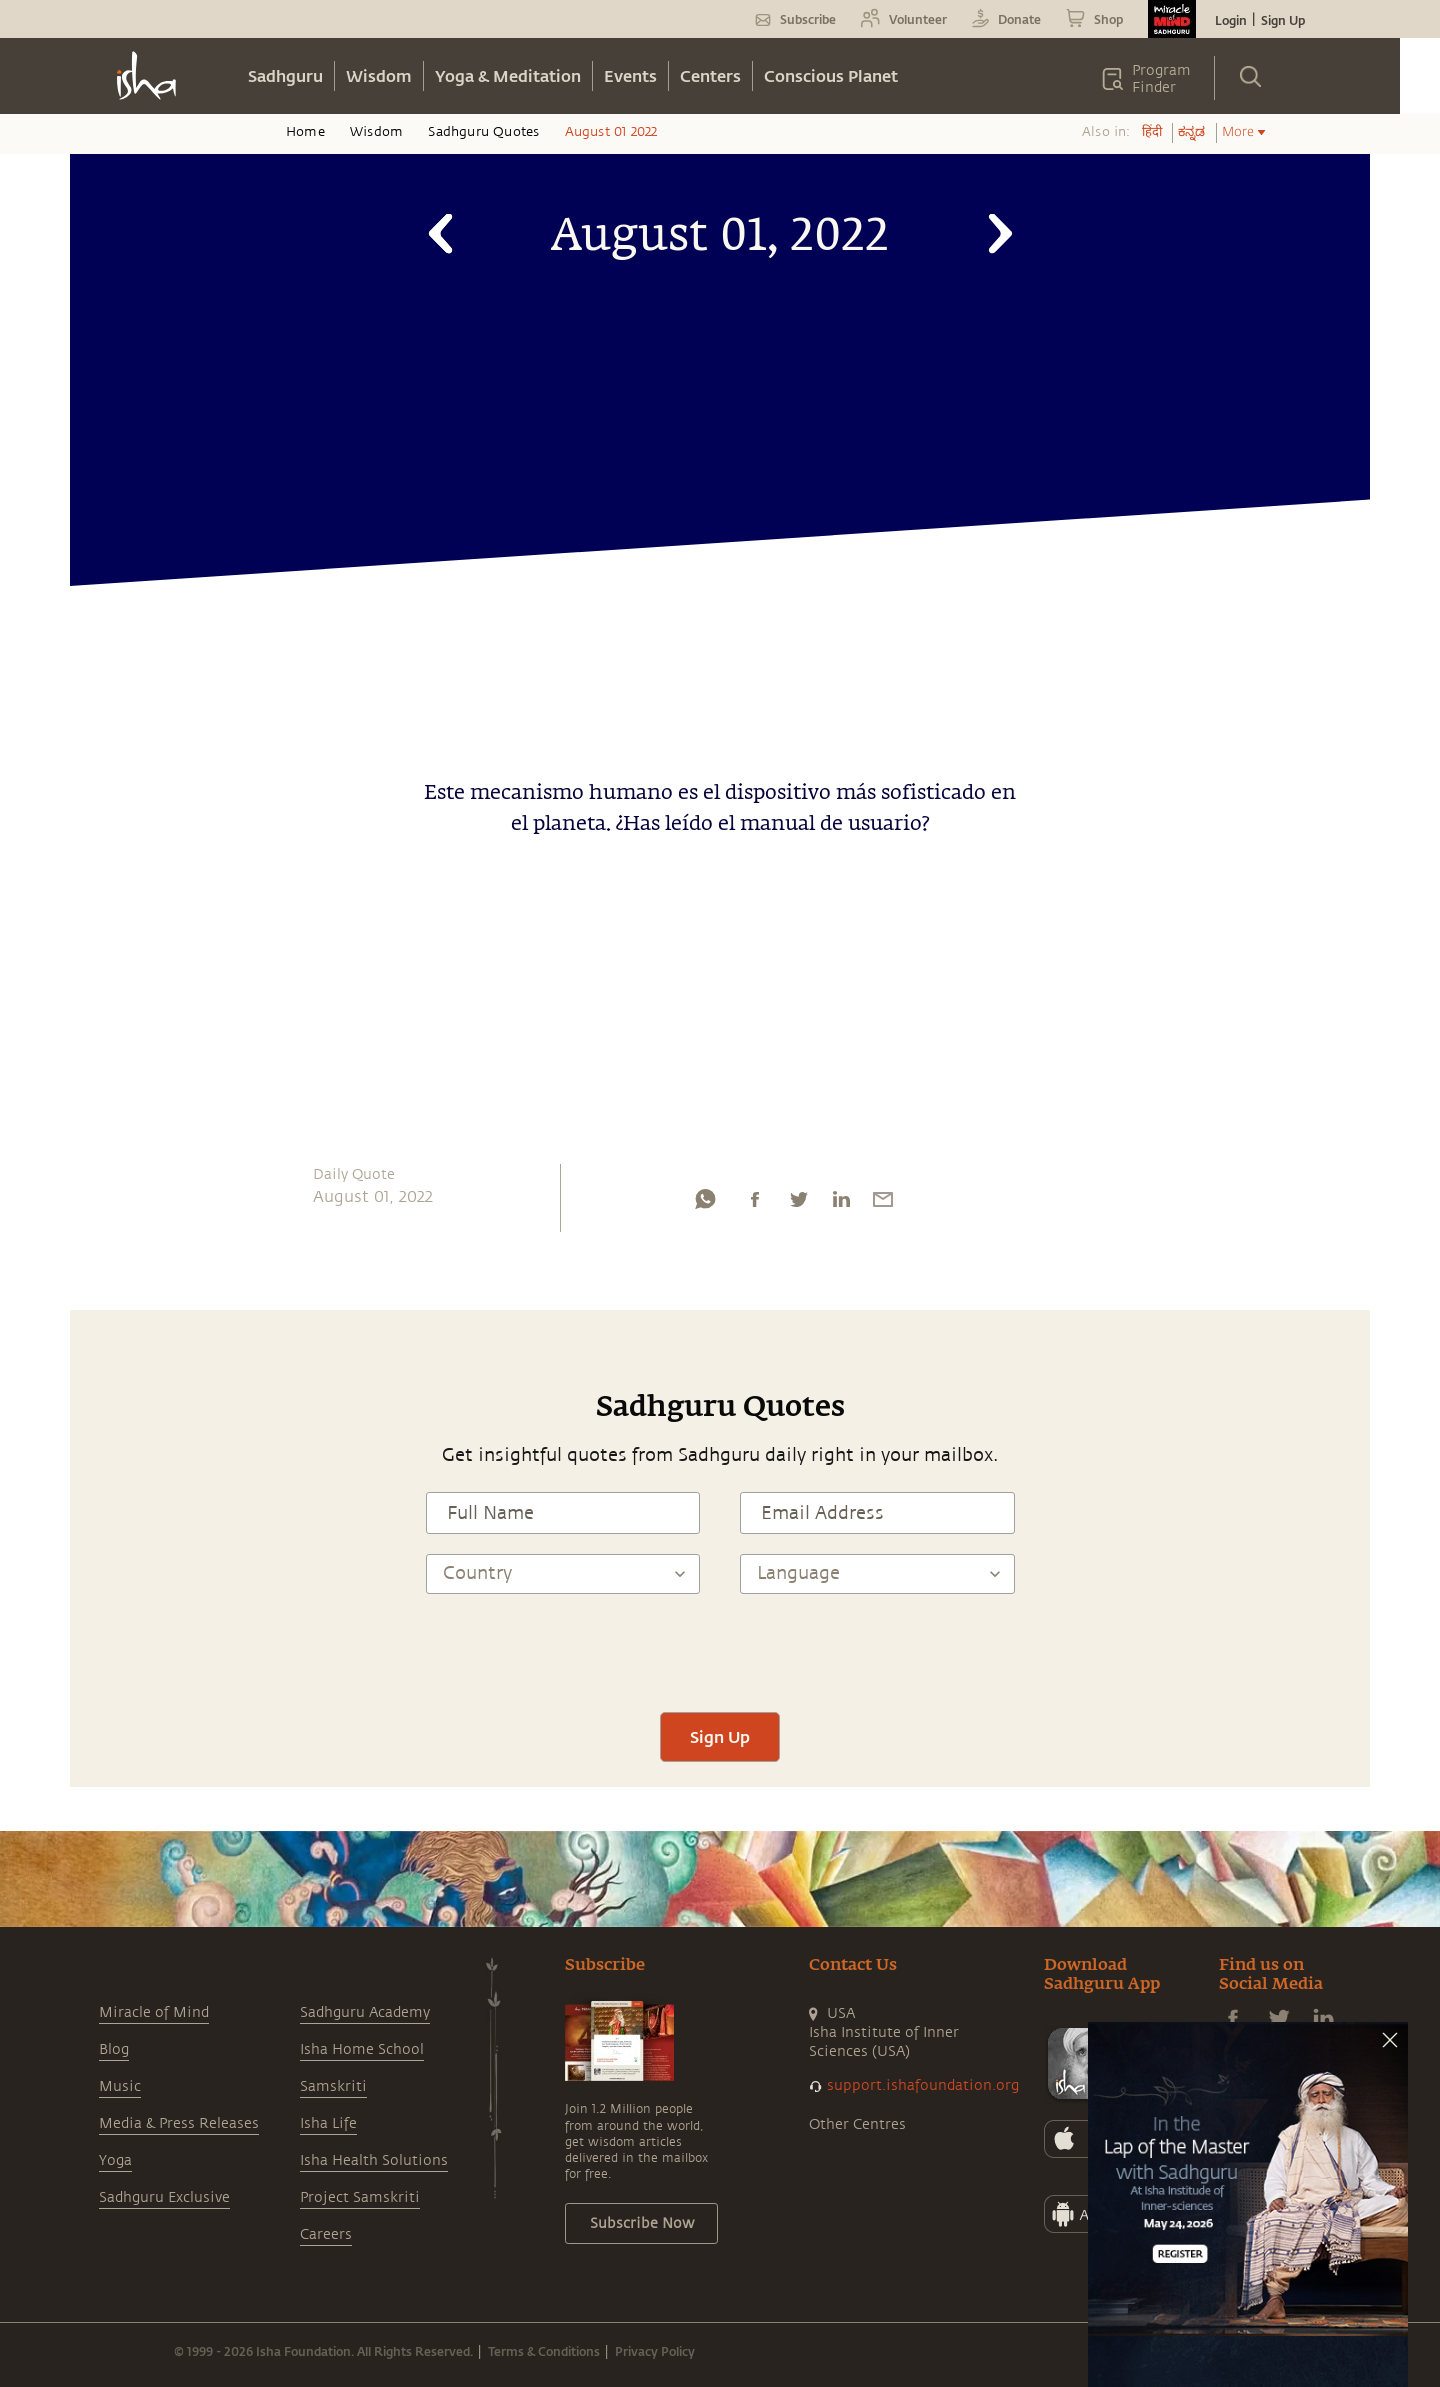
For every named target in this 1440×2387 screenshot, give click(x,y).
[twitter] (798, 1204)
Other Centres (857, 2124)
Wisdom (379, 75)
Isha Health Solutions (374, 2160)
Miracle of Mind (154, 2012)
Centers (710, 75)
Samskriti (333, 2086)
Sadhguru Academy (365, 2012)
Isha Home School (362, 2049)
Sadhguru (285, 75)
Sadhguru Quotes (483, 132)
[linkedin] (841, 1204)
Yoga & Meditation (508, 75)
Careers (326, 2234)
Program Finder (1161, 79)
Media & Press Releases (179, 2123)
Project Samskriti (360, 2197)
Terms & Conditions (544, 2351)
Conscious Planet (831, 75)
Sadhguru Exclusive (164, 2197)
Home (305, 132)
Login (1231, 20)
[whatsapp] (705, 1204)
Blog (114, 2049)
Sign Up (1283, 20)
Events (630, 75)
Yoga (115, 2160)
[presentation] (720, 1653)
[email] (883, 1204)
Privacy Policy (655, 2351)
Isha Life (328, 2123)
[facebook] (755, 1204)
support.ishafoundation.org (923, 2085)
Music (120, 2086)
